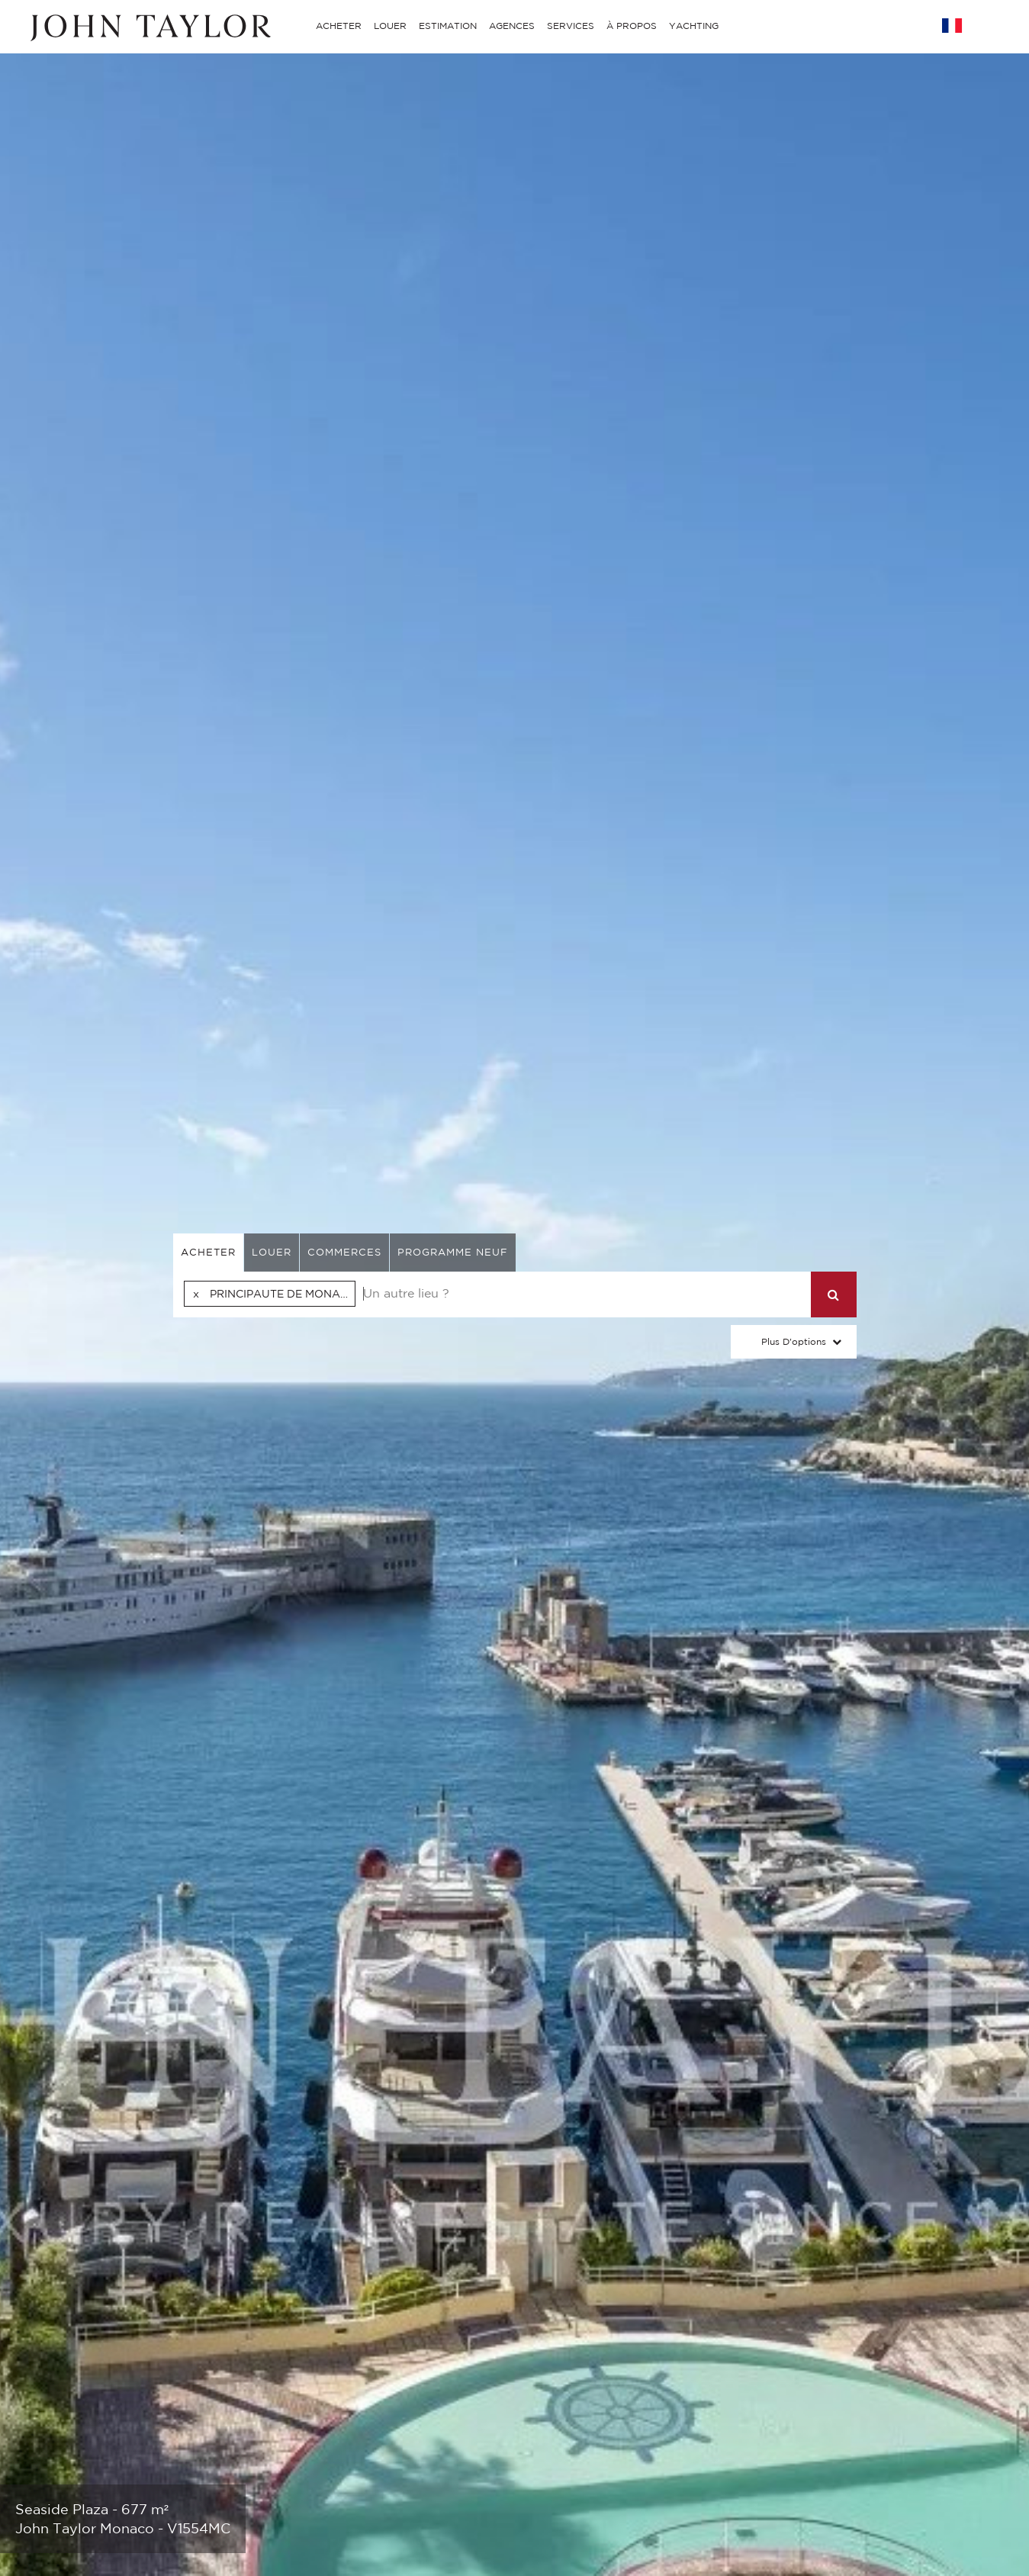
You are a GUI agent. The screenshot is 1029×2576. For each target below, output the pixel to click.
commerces (344, 1252)
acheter (208, 1252)
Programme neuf (452, 1252)
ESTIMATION (448, 26)
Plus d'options (793, 1341)
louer (271, 1252)
